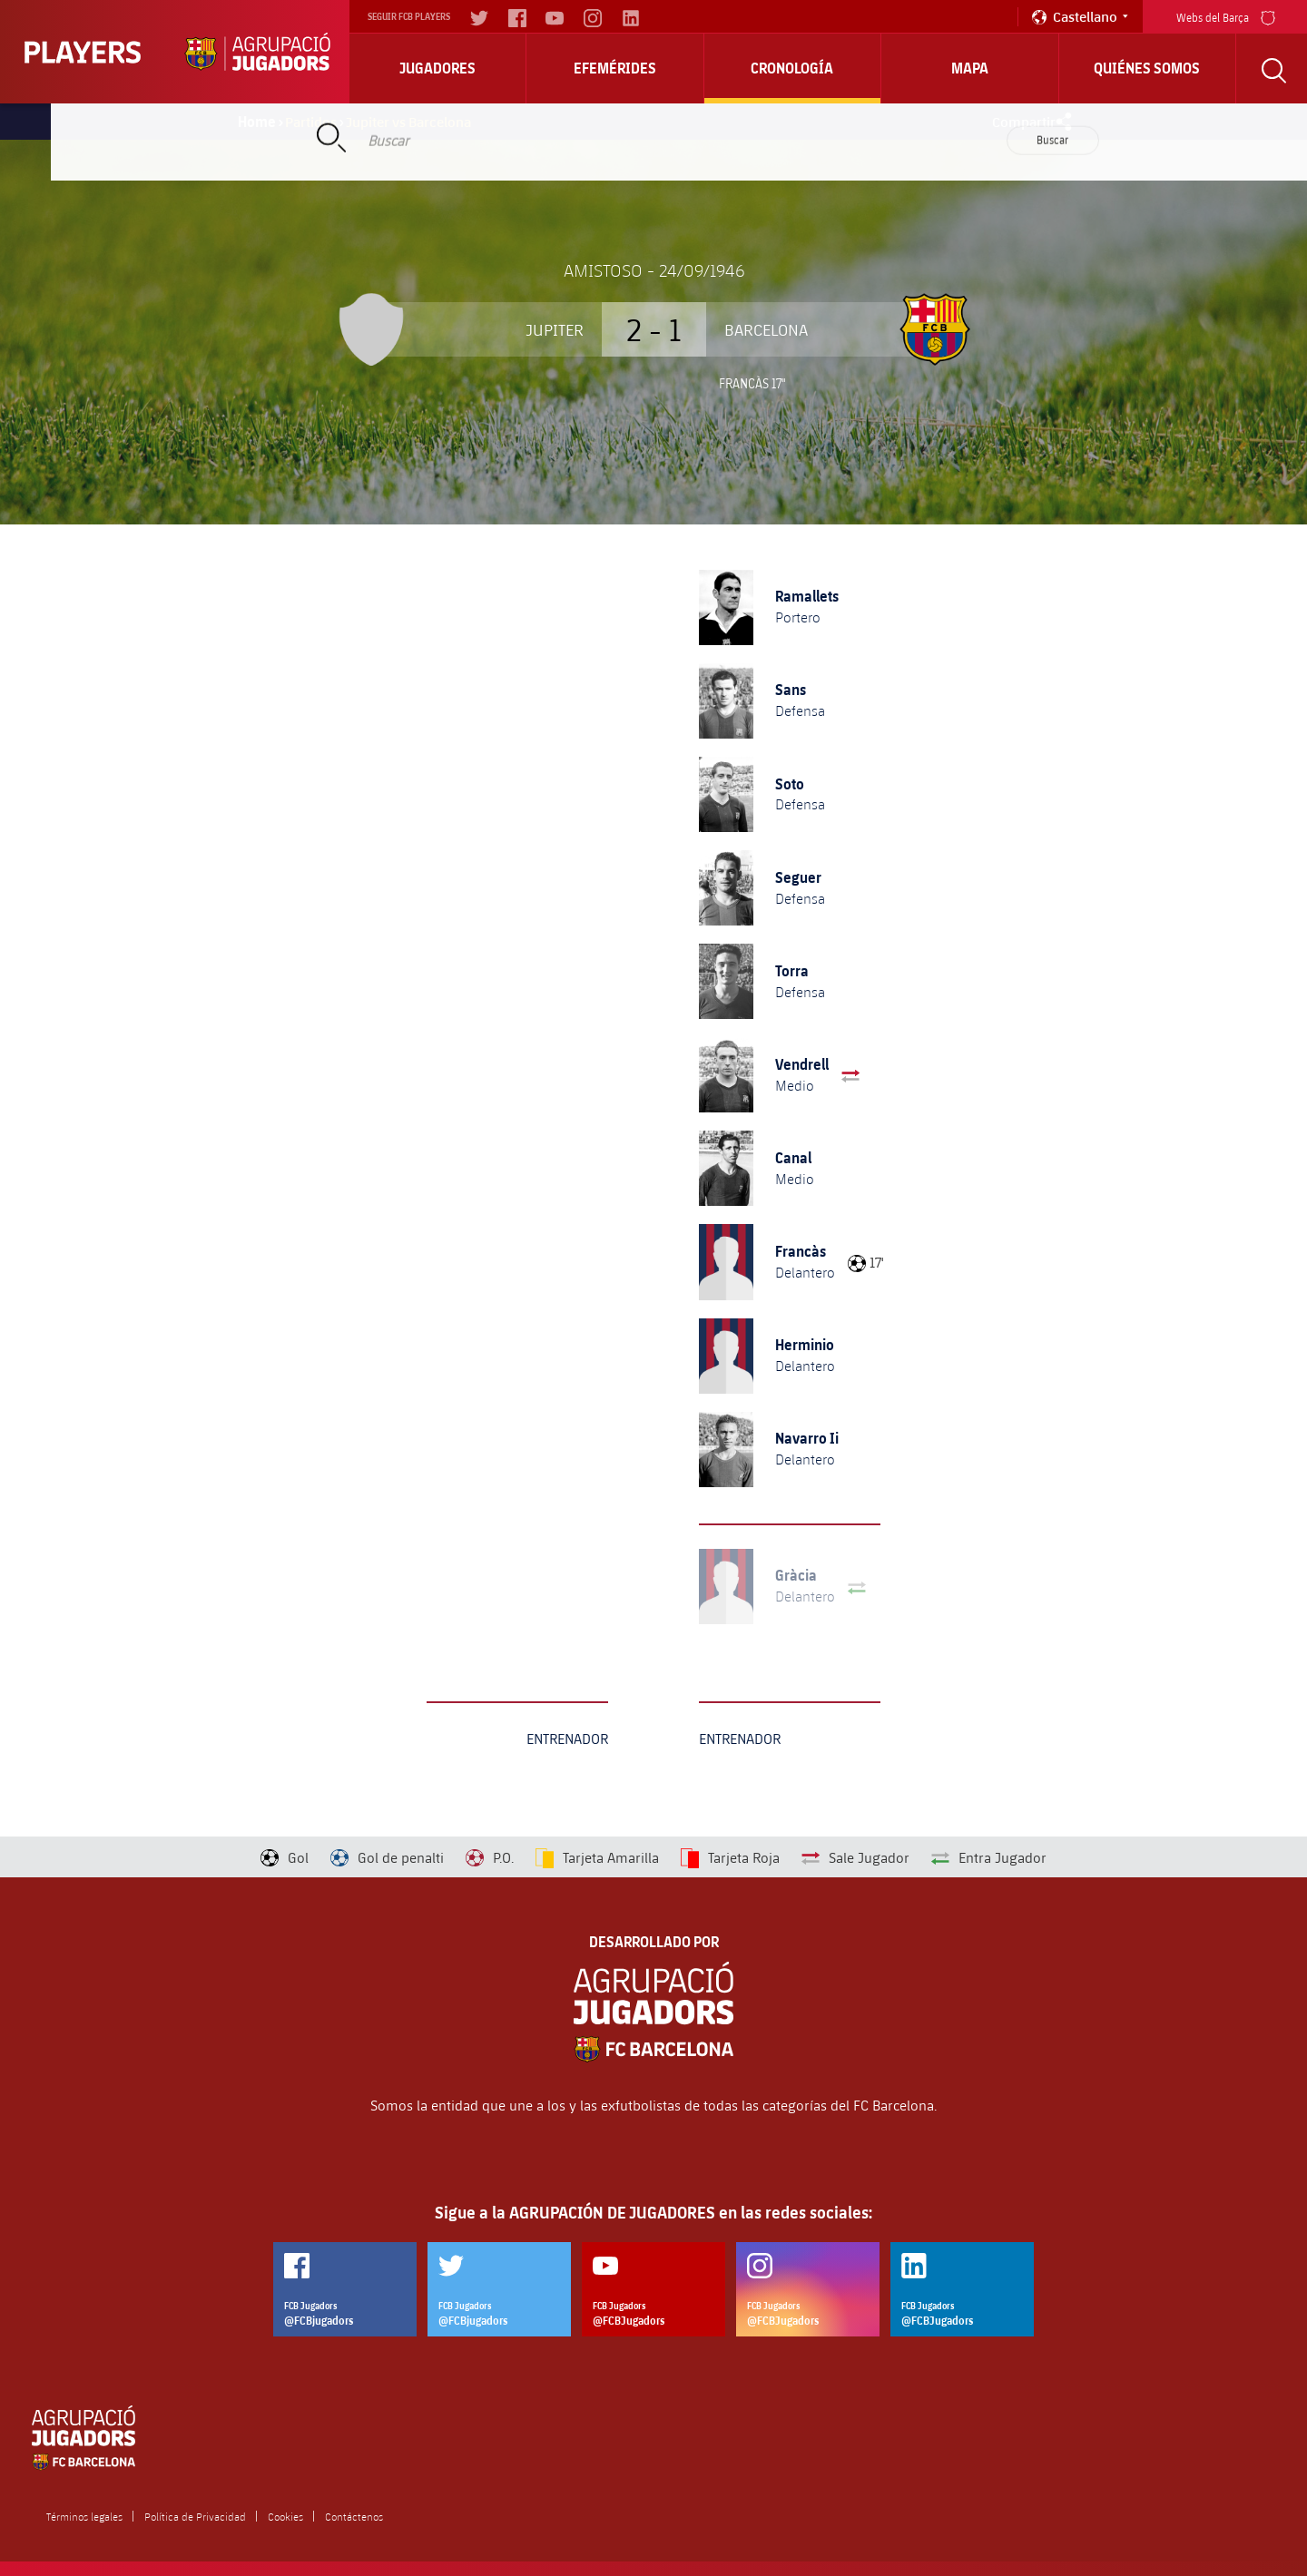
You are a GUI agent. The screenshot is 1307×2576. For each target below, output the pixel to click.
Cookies (285, 2516)
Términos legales (84, 2516)
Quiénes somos (1147, 68)
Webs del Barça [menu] (1225, 15)
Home (257, 122)
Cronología (792, 68)
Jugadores (437, 68)
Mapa (969, 68)
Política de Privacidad (195, 2516)
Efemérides (615, 68)
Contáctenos (354, 2516)
